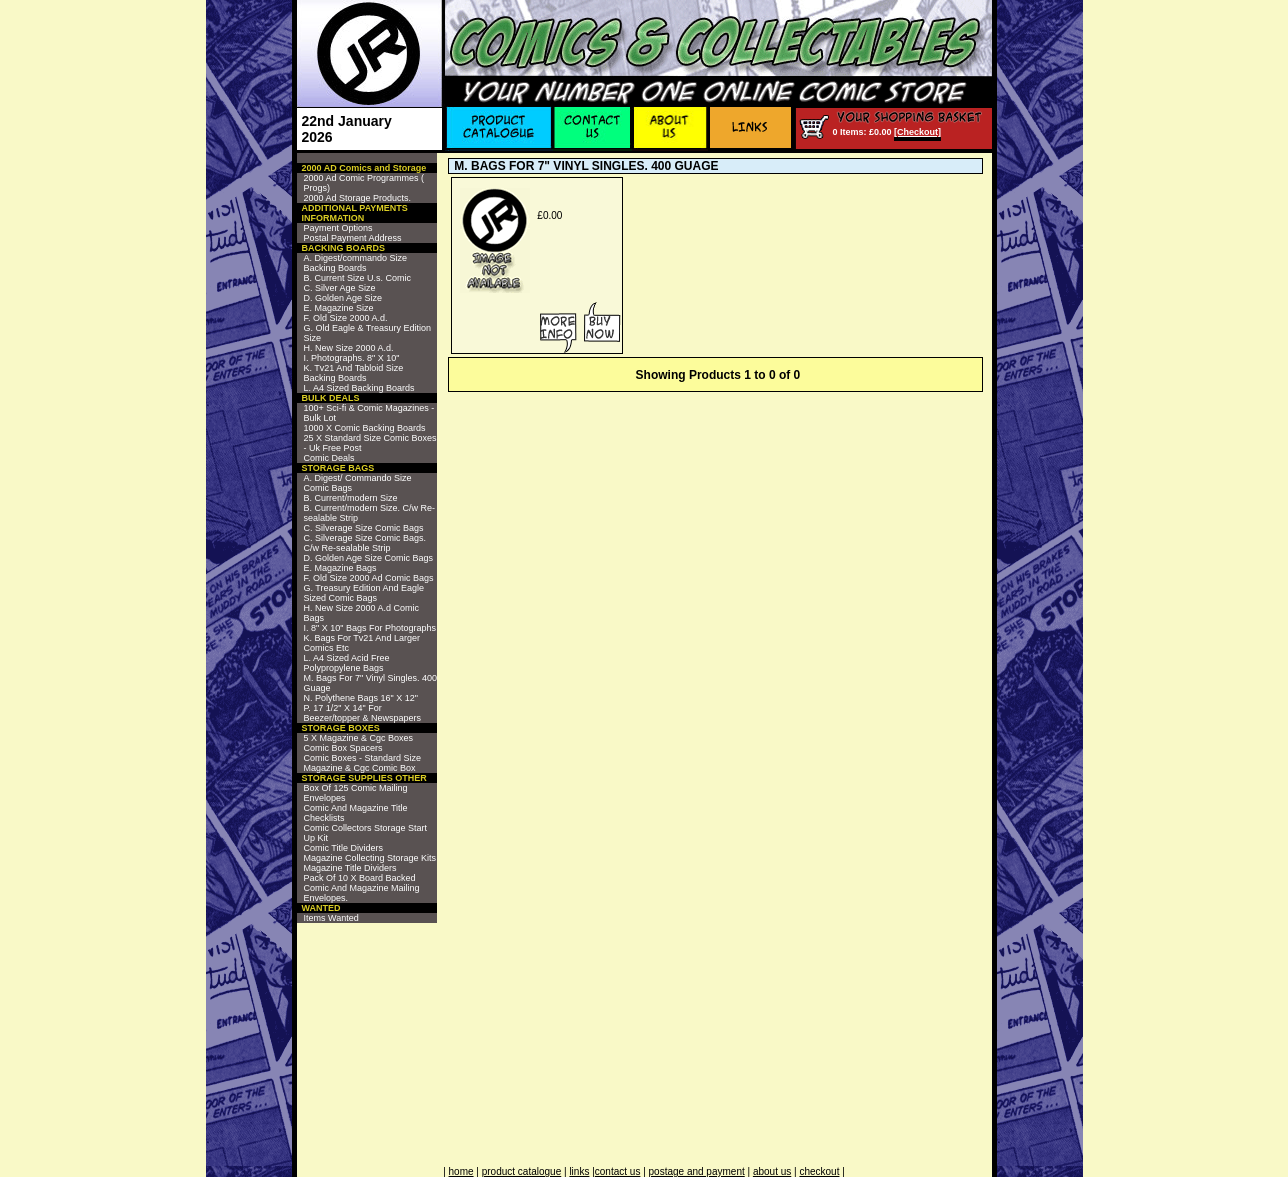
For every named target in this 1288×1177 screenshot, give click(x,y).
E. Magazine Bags (340, 568)
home (461, 1171)
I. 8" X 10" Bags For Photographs (370, 628)
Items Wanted (331, 918)
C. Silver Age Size (340, 288)
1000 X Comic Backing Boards (365, 428)
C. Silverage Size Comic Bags (364, 528)
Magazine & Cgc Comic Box (360, 768)
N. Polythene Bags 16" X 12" (361, 698)
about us (772, 1171)
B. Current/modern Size (351, 498)
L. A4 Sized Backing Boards (359, 388)
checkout (819, 1171)
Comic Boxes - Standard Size (363, 758)
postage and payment (697, 1171)
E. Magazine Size (339, 308)
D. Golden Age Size (343, 298)
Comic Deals (329, 458)
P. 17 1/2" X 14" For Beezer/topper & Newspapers (363, 713)
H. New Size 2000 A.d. (349, 348)
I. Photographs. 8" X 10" (352, 358)
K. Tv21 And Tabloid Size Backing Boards (354, 373)
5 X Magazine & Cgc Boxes (359, 738)
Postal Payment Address (353, 238)
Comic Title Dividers (344, 848)
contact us (618, 1171)
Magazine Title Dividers (350, 868)
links (579, 1171)
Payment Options (338, 228)
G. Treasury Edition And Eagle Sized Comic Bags (364, 593)
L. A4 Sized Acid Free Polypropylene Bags (347, 663)
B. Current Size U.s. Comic (358, 278)
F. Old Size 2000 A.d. (346, 318)
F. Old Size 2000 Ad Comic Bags (369, 578)
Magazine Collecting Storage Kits (370, 858)
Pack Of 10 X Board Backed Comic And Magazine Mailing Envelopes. (362, 888)
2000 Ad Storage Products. (358, 198)
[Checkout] (917, 132)
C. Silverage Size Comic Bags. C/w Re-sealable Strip (365, 543)
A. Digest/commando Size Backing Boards (356, 263)
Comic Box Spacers (343, 748)
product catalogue (522, 1171)
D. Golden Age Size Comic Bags (369, 558)
